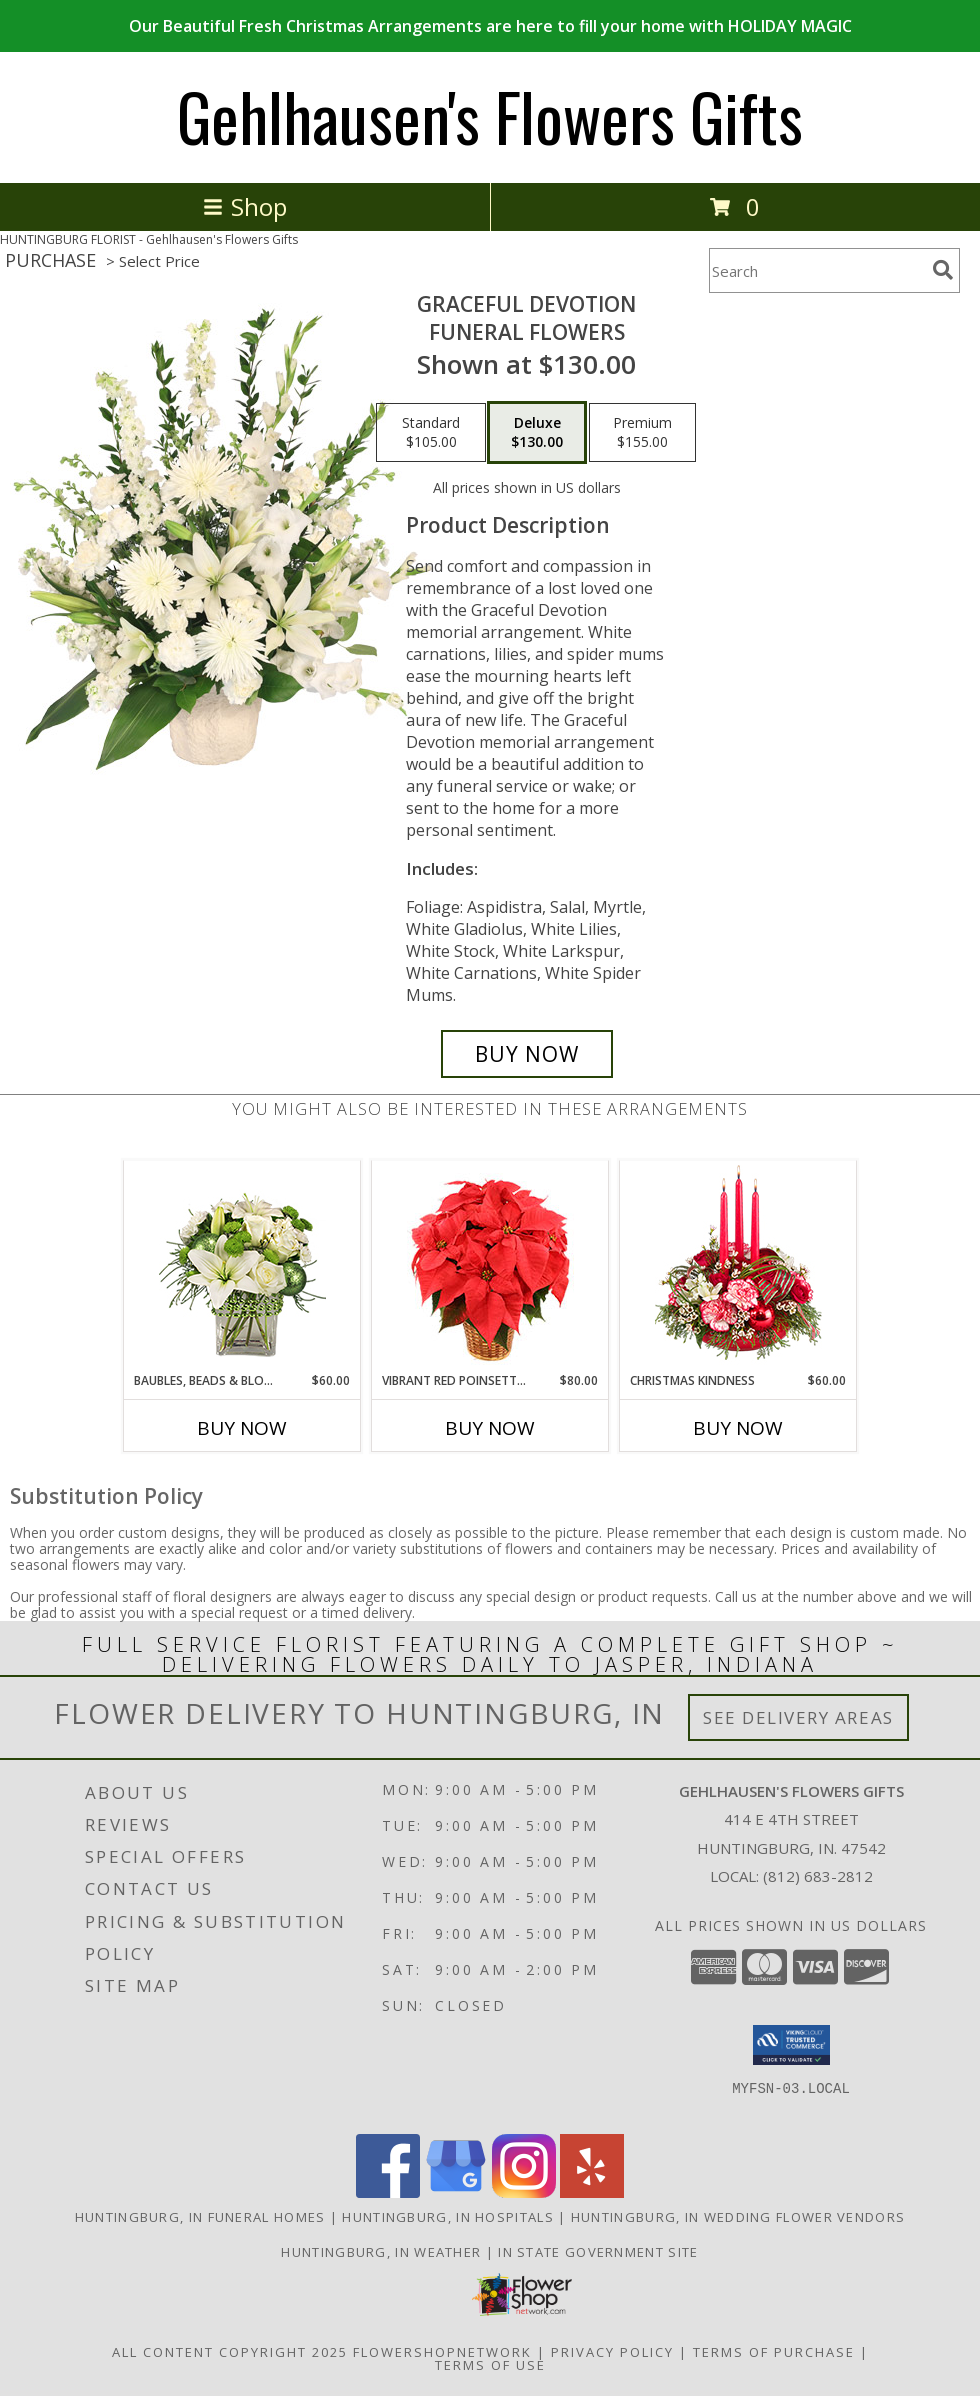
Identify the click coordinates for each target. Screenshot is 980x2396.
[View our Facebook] (388, 2192)
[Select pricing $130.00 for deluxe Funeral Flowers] (537, 433)
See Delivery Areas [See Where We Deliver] (798, 1717)
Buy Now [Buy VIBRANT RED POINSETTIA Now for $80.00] (490, 1428)
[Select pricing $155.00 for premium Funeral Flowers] (642, 433)
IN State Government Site (598, 2252)
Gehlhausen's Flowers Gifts (490, 115)
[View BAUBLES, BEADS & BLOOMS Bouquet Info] (242, 1266)
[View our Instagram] (524, 2192)
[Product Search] (817, 270)
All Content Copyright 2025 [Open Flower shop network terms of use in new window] (230, 2352)
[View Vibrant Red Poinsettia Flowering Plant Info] (490, 1266)
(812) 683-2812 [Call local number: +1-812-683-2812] (818, 1876)
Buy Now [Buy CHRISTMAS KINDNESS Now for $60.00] (738, 1428)
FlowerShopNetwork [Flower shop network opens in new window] (442, 2352)
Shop (245, 206)
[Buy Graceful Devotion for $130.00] (527, 1054)
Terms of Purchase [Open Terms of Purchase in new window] (774, 2352)
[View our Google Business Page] (456, 2192)
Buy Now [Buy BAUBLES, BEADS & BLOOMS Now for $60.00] (242, 1428)
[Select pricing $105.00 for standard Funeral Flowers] (431, 433)
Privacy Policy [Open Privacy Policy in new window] (612, 2352)
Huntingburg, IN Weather (381, 2252)
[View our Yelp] (592, 2192)
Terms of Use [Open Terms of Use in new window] (490, 2365)
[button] (791, 2045)
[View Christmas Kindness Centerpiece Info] (738, 1266)
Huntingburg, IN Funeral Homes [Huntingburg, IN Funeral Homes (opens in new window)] (200, 2217)
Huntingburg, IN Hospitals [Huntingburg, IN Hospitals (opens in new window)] (448, 2217)
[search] (943, 270)
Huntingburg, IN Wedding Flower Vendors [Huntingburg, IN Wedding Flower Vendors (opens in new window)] (738, 2217)
